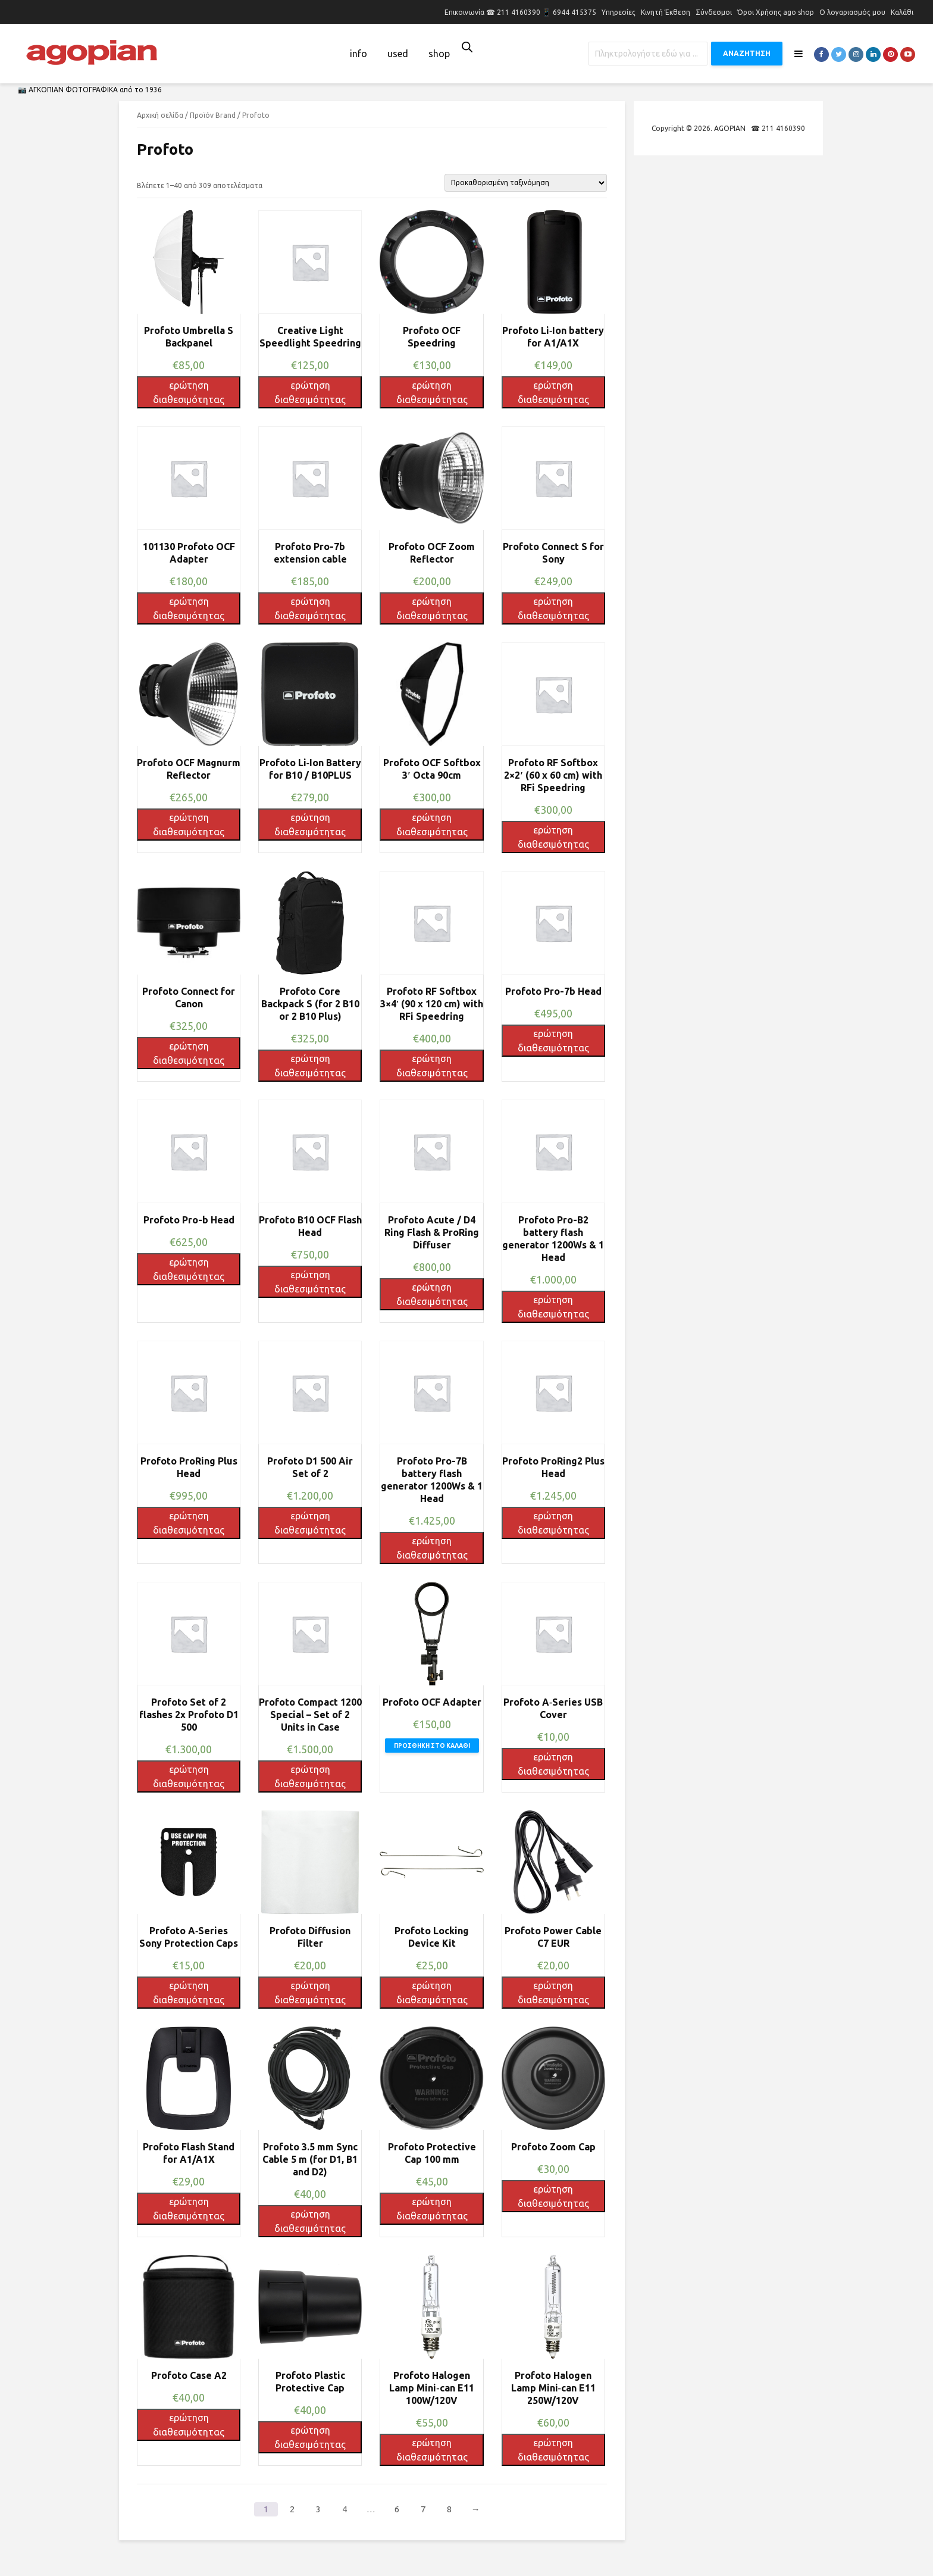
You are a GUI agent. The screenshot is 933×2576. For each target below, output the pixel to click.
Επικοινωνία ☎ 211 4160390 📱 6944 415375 (520, 12)
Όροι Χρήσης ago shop (775, 12)
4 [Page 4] (344, 2509)
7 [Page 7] (423, 2509)
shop (439, 53)
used (397, 53)
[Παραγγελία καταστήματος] (525, 183)
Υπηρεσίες (618, 12)
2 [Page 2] (292, 2509)
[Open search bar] (467, 47)
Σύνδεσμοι (714, 12)
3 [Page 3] (318, 2509)
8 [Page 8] (449, 2509)
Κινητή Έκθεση (665, 12)
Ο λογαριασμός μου (852, 12)
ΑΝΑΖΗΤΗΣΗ (747, 53)
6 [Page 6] (397, 2509)
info (358, 53)
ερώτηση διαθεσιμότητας (188, 392)
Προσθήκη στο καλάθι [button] (432, 1746)
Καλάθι (902, 12)
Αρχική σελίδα (160, 115)
